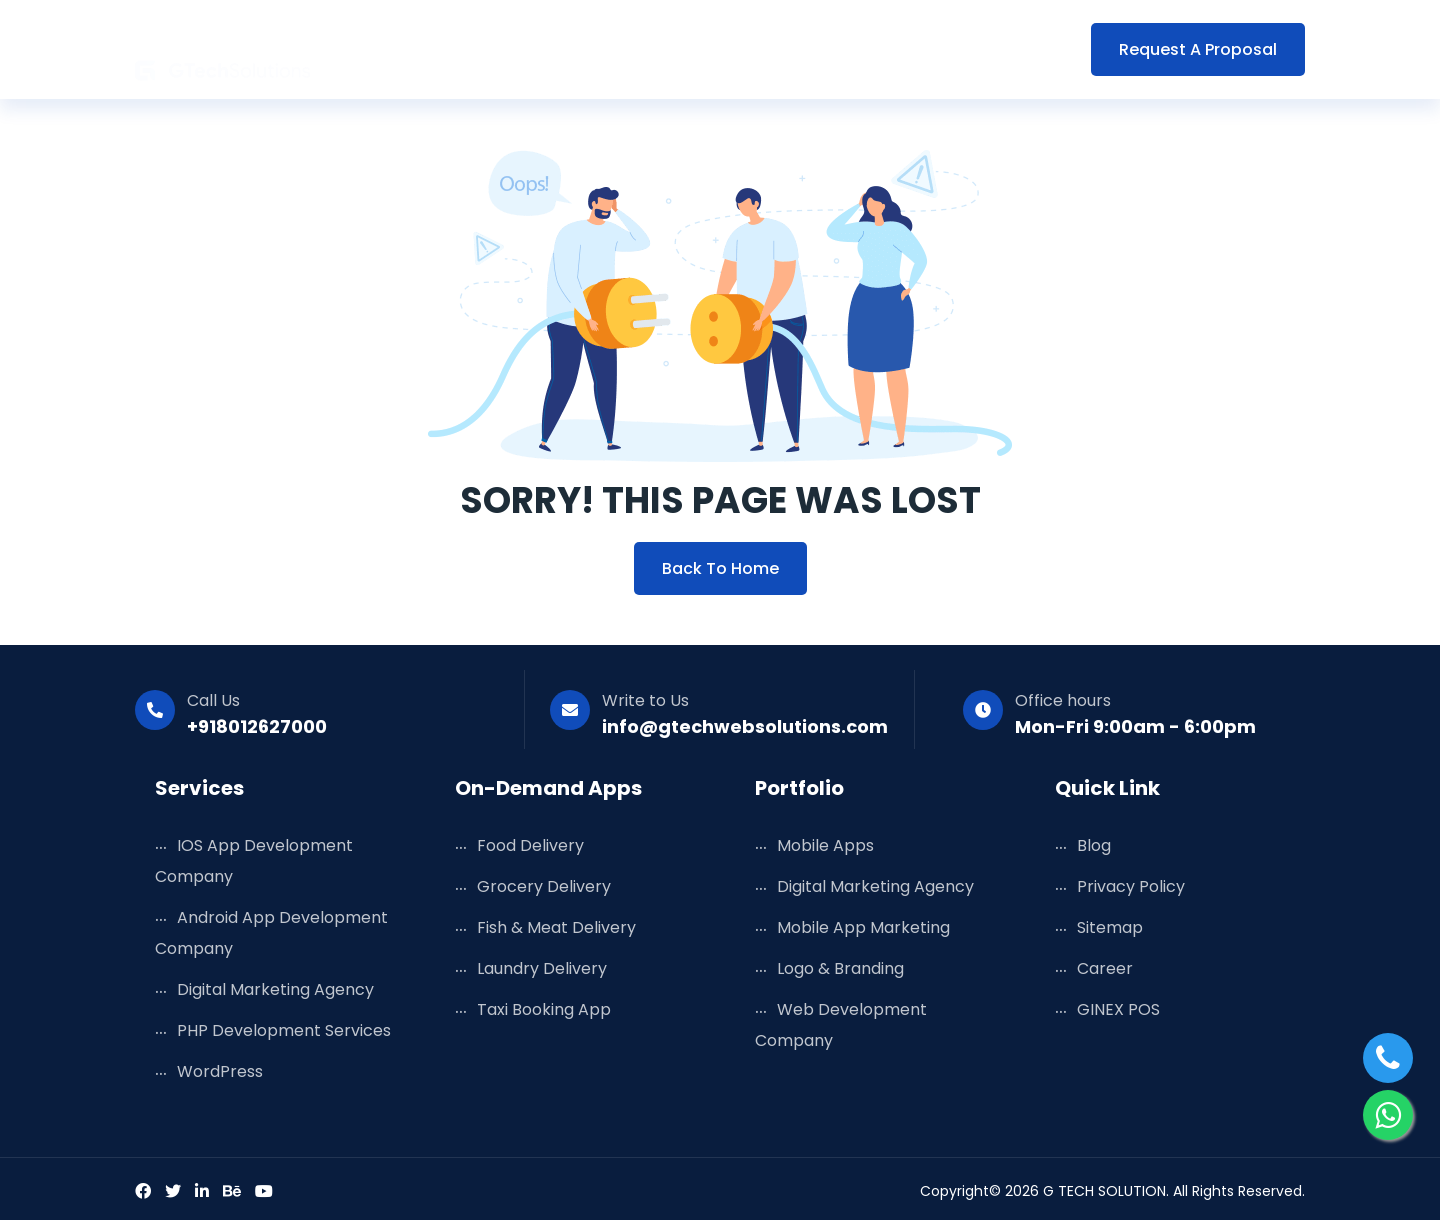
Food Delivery (530, 845)
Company (913, 49)
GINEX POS (1118, 1009)
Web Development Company (841, 1025)
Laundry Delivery (542, 968)
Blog (822, 49)
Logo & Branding (840, 968)
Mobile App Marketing (863, 927)
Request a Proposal (1198, 49)
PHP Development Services (284, 1030)
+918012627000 (257, 726)
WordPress (220, 1071)
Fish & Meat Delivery (556, 927)
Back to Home (720, 568)
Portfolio (736, 49)
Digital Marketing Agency (275, 989)
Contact (1021, 49)
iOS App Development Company (254, 861)
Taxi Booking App (544, 1009)
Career (1105, 968)
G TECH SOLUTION (1104, 1191)
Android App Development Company (271, 933)
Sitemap (1110, 927)
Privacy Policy (1131, 886)
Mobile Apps (825, 845)
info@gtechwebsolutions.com (745, 726)
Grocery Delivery (544, 886)
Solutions (630, 49)
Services (525, 49)
